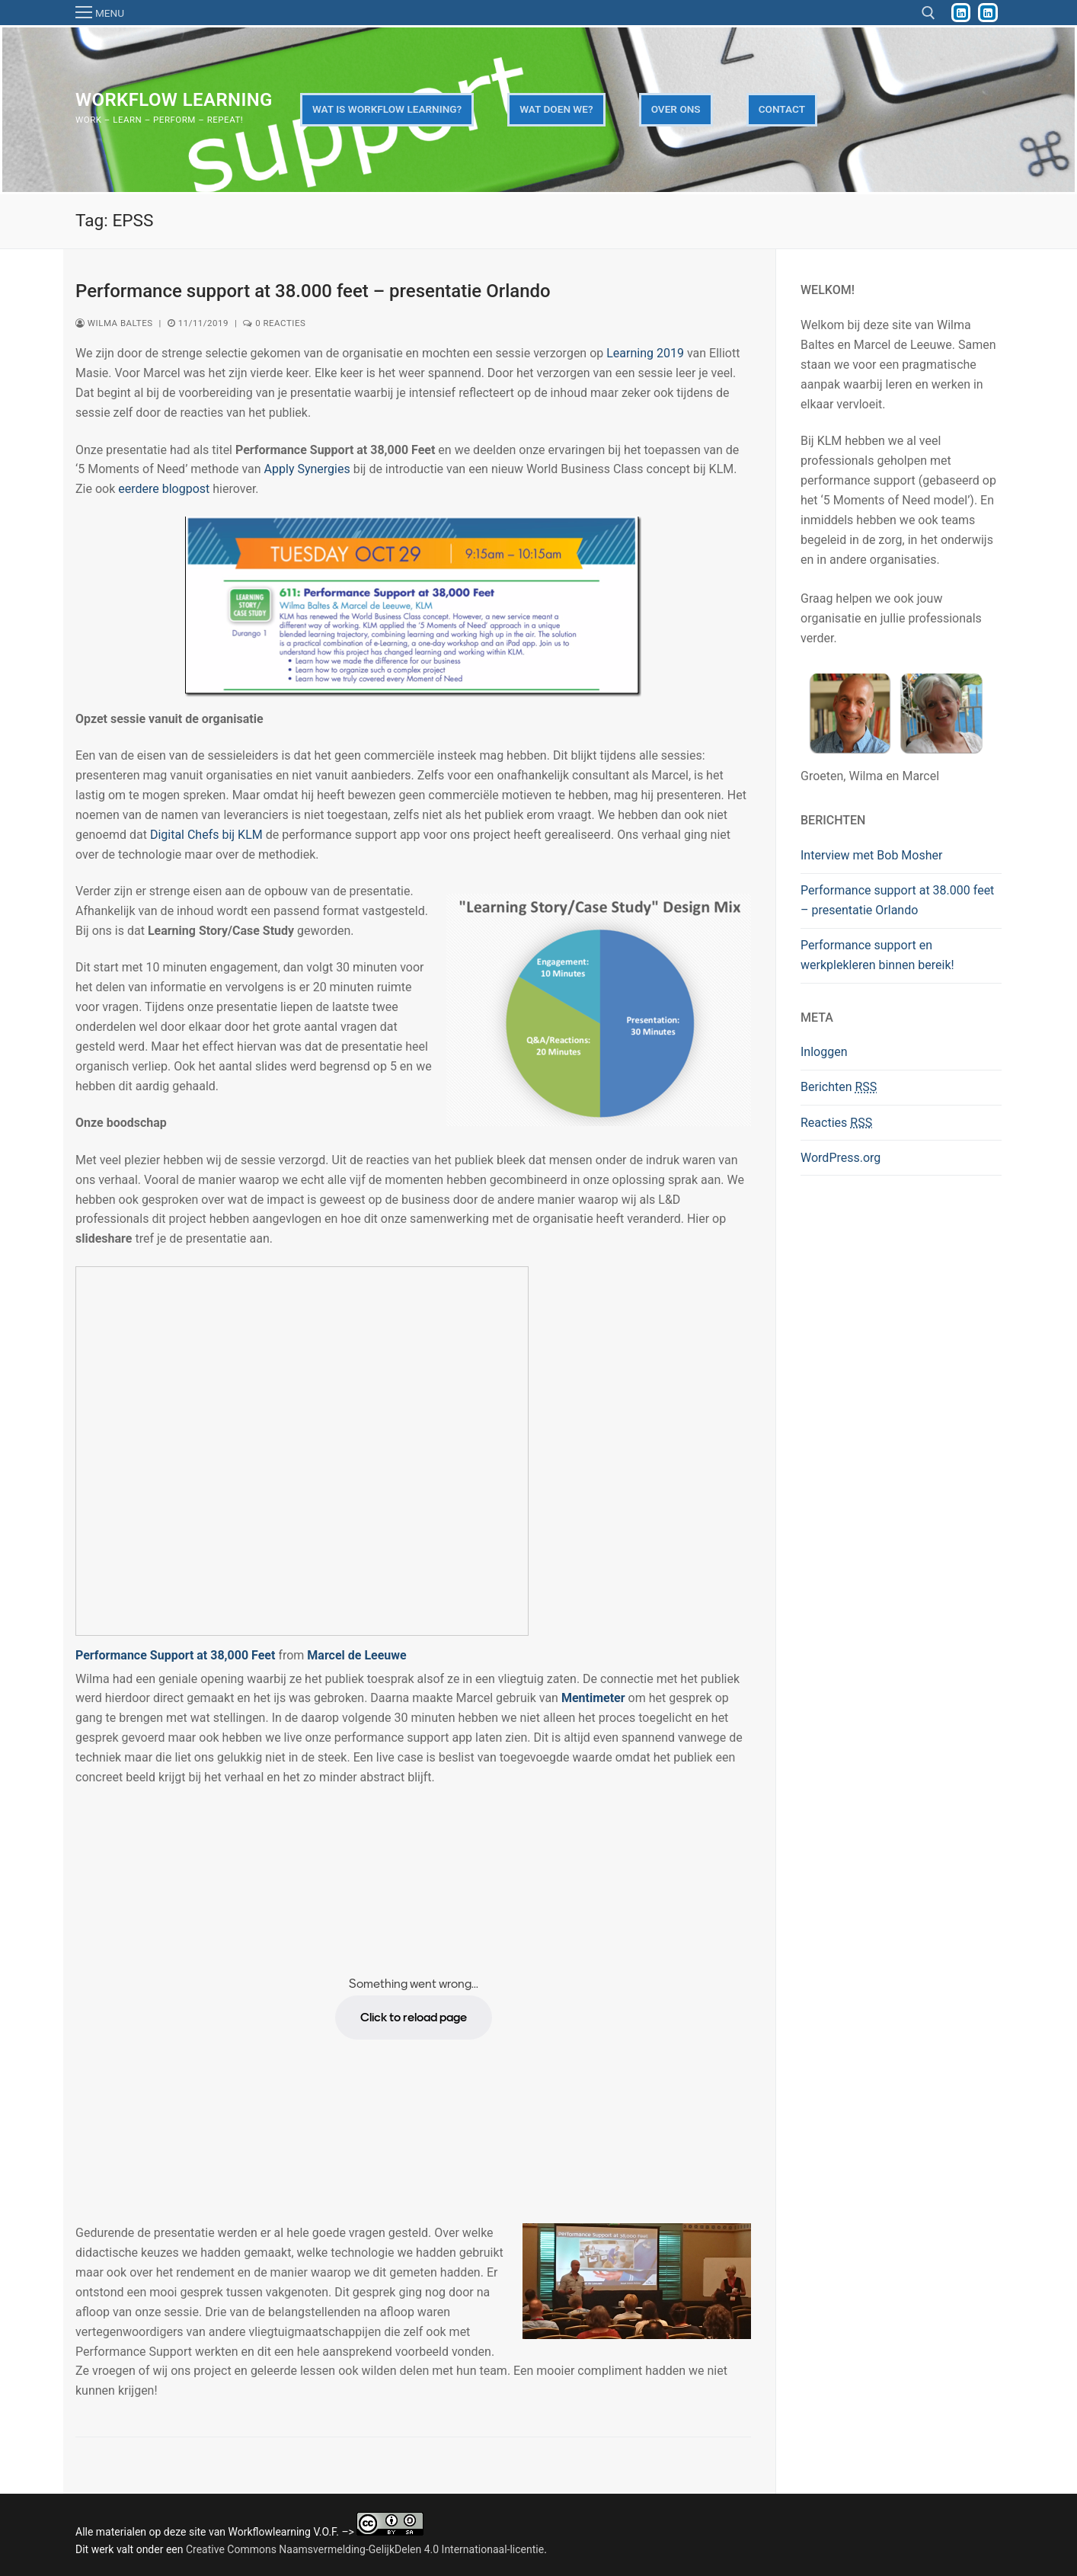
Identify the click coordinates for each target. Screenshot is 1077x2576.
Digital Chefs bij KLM (206, 834)
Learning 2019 (645, 353)
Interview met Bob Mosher (871, 855)
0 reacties (274, 323)
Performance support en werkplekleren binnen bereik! (877, 955)
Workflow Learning (174, 99)
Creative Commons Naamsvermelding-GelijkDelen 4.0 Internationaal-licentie (365, 2549)
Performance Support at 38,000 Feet (175, 1655)
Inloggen (824, 1052)
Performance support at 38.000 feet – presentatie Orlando (313, 291)
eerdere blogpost (163, 489)
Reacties (836, 1122)
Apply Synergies (307, 469)
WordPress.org (840, 1157)
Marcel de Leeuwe (356, 1655)
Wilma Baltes (114, 323)
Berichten (839, 1087)
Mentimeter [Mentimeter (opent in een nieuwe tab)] (593, 1698)
